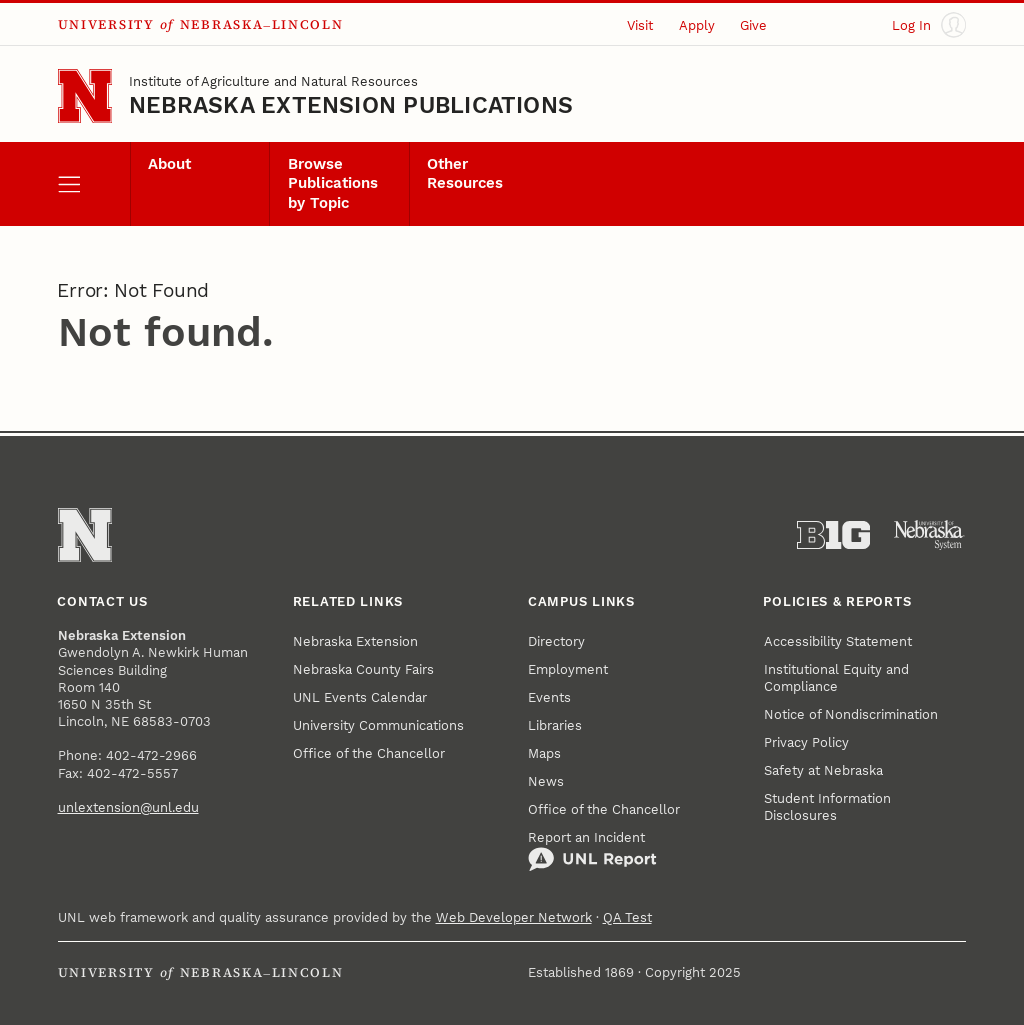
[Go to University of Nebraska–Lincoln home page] (85, 96)
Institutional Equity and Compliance (836, 678)
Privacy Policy (806, 742)
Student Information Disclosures (827, 807)
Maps (544, 753)
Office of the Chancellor (369, 753)
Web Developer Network (514, 917)
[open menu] (94, 184)
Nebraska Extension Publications (351, 105)
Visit (640, 25)
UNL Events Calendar (360, 697)
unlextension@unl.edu (128, 807)
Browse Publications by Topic (333, 184)
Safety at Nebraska (823, 770)
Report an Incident (592, 851)
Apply (697, 25)
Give (753, 25)
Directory (556, 641)
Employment (568, 669)
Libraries (555, 725)
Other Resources (465, 174)
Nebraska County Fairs (363, 669)
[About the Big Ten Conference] (833, 535)
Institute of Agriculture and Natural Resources (273, 81)
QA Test (627, 917)
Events (549, 697)
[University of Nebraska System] (929, 535)
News (546, 781)
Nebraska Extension (355, 641)
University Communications (378, 725)
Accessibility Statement (838, 641)
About (169, 164)
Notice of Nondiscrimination (851, 714)
